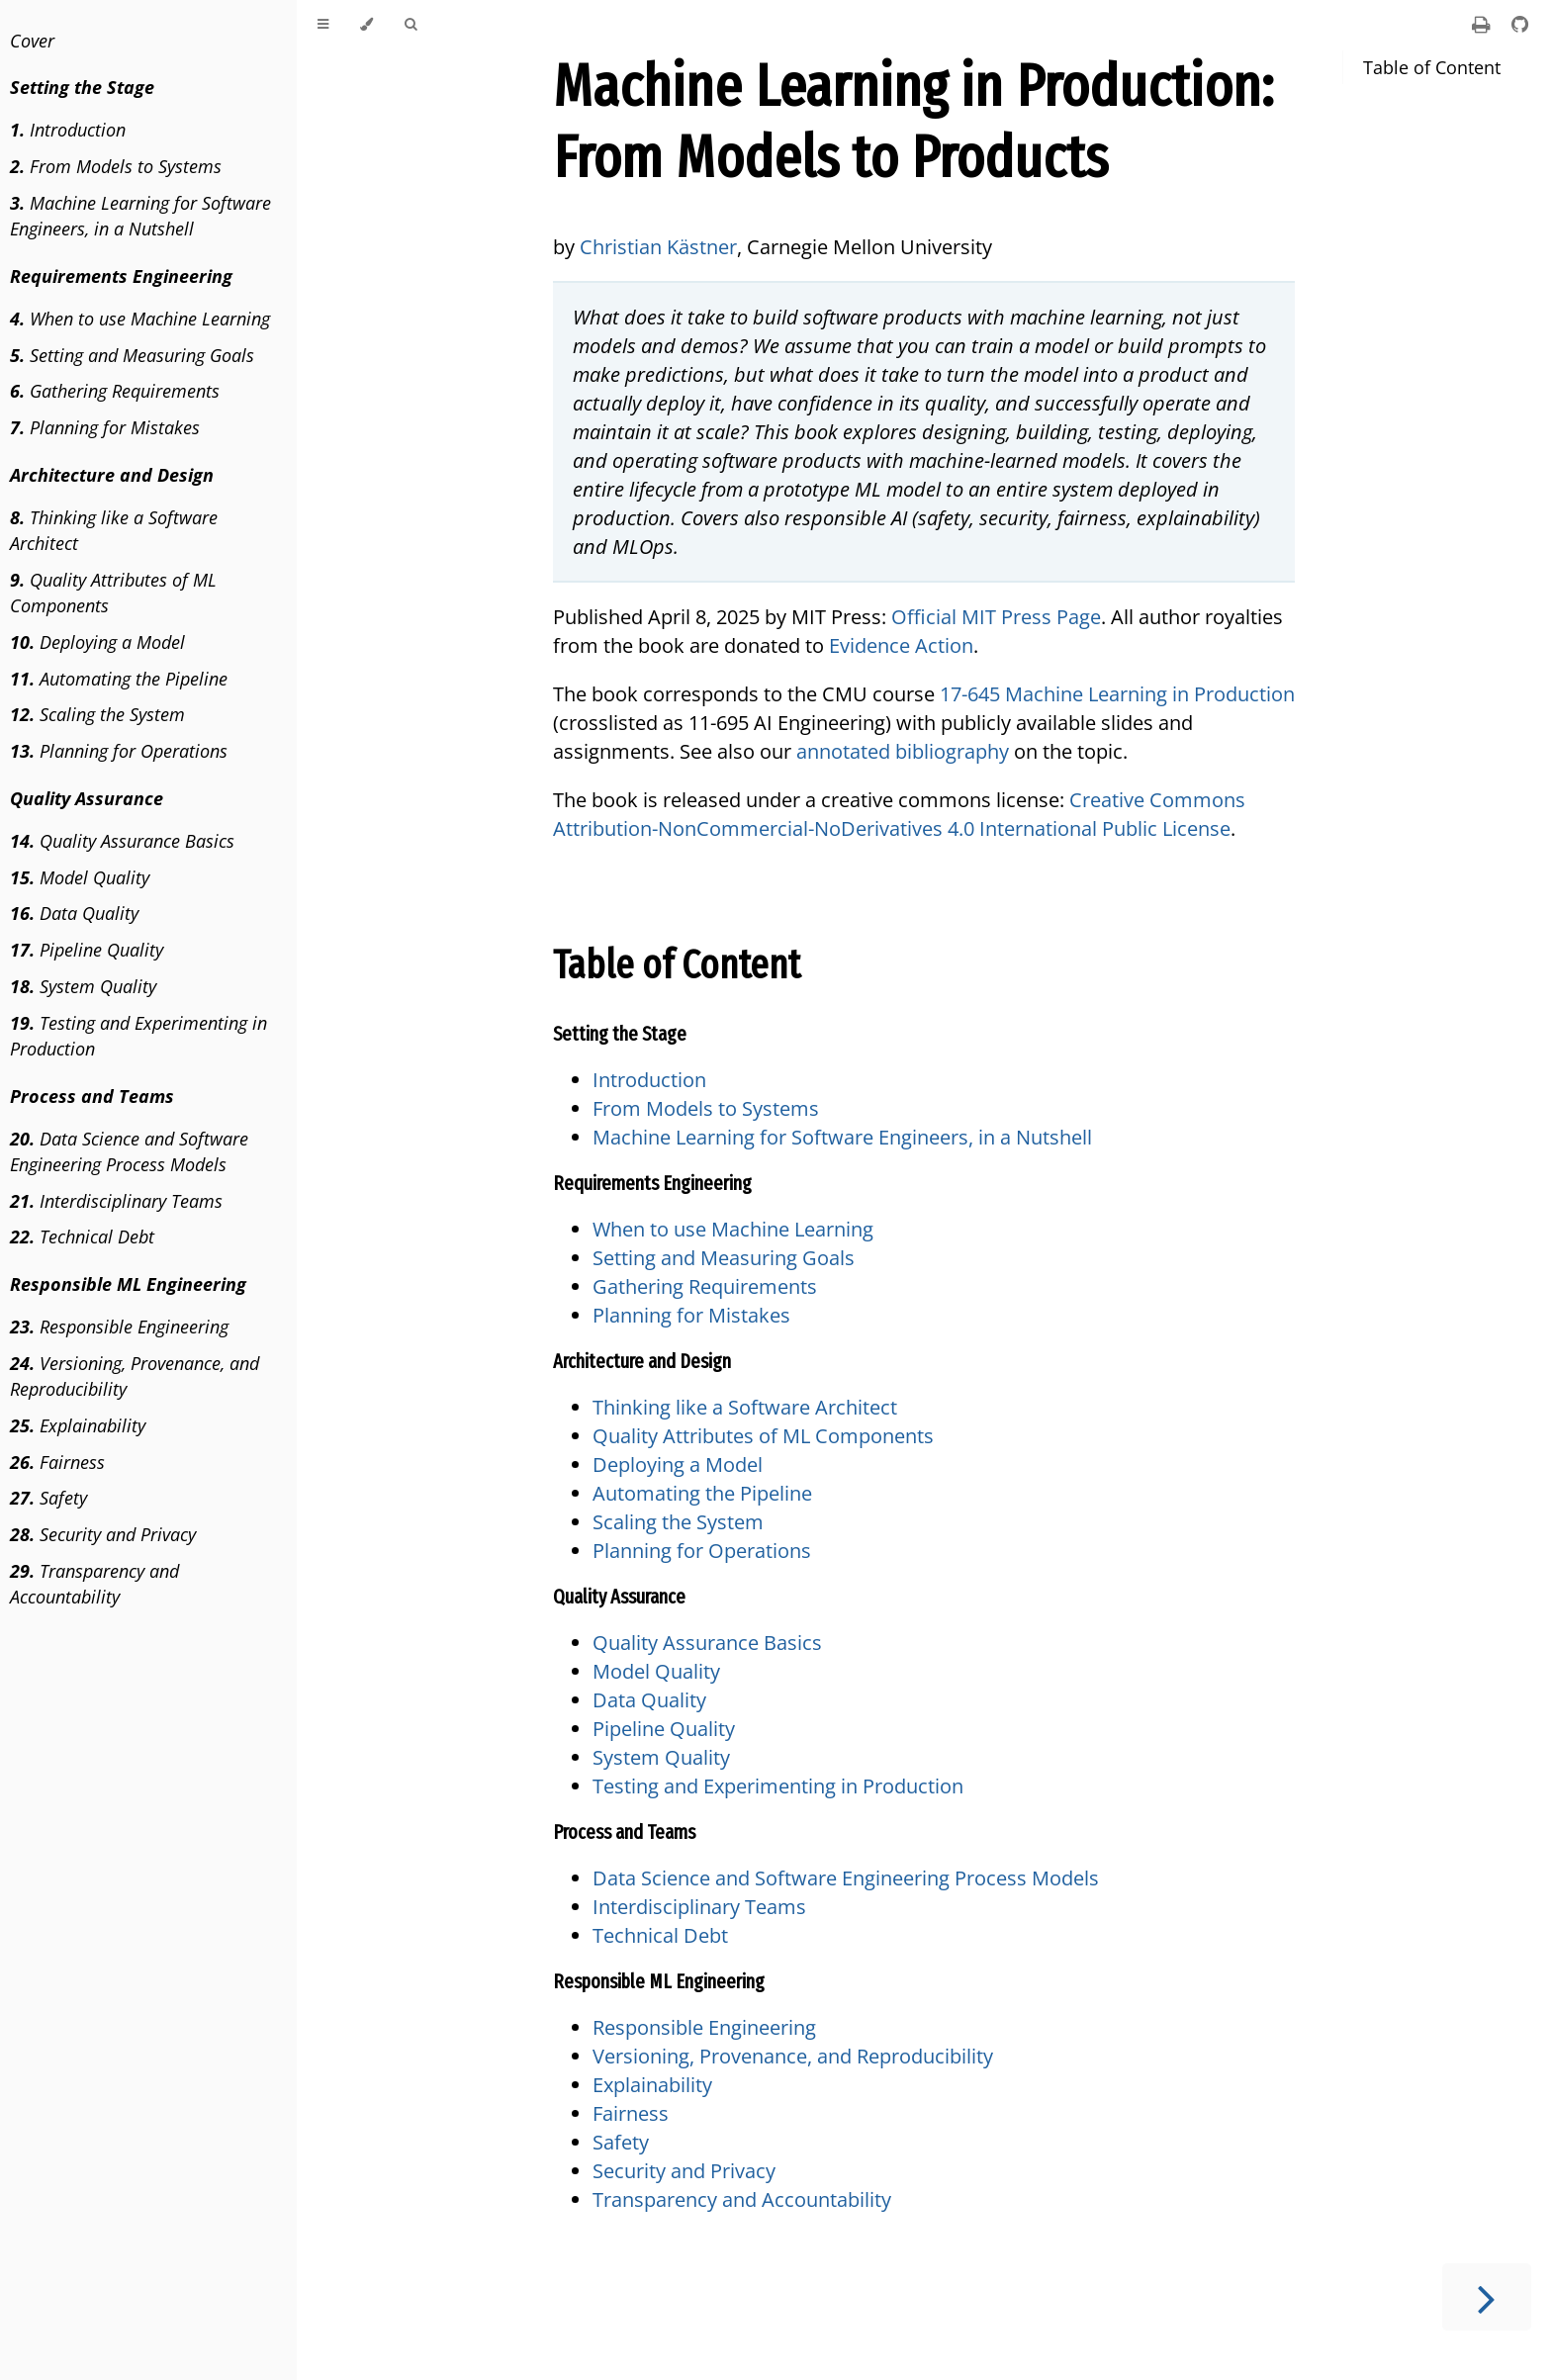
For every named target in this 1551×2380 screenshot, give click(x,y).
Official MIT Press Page (996, 616)
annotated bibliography (902, 751)
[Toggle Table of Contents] (323, 24)
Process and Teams (624, 1832)
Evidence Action (901, 645)
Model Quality (79, 877)
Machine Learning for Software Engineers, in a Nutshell (140, 215)
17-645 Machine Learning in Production (1117, 694)
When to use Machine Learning (140, 318)
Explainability (77, 1425)
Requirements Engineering (652, 1183)
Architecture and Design (642, 1361)
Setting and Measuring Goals (132, 355)
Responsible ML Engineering (659, 1981)
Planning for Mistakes (105, 427)
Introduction (68, 129)
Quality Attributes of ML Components (113, 592)
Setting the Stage (619, 1034)
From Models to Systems (116, 166)
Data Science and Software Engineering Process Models (129, 1151)
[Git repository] (1520, 24)
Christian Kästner (658, 246)
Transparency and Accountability (94, 1583)
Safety (48, 1498)
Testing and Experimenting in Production (138, 1035)
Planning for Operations (119, 751)
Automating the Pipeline (119, 678)
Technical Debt (82, 1236)
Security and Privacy (103, 1534)
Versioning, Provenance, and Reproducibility (134, 1376)
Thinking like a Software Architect (114, 530)
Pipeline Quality (86, 949)
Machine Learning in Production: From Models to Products (913, 121)
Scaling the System (97, 714)
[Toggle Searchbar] (410, 24)
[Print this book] (1484, 24)
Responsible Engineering (119, 1326)
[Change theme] (366, 24)
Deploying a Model (97, 642)
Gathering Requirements (115, 391)
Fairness (57, 1462)
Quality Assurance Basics (122, 841)
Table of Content (1432, 67)
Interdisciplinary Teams (116, 1201)
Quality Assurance (619, 1596)
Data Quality (74, 913)
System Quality (83, 986)
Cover (32, 40)
